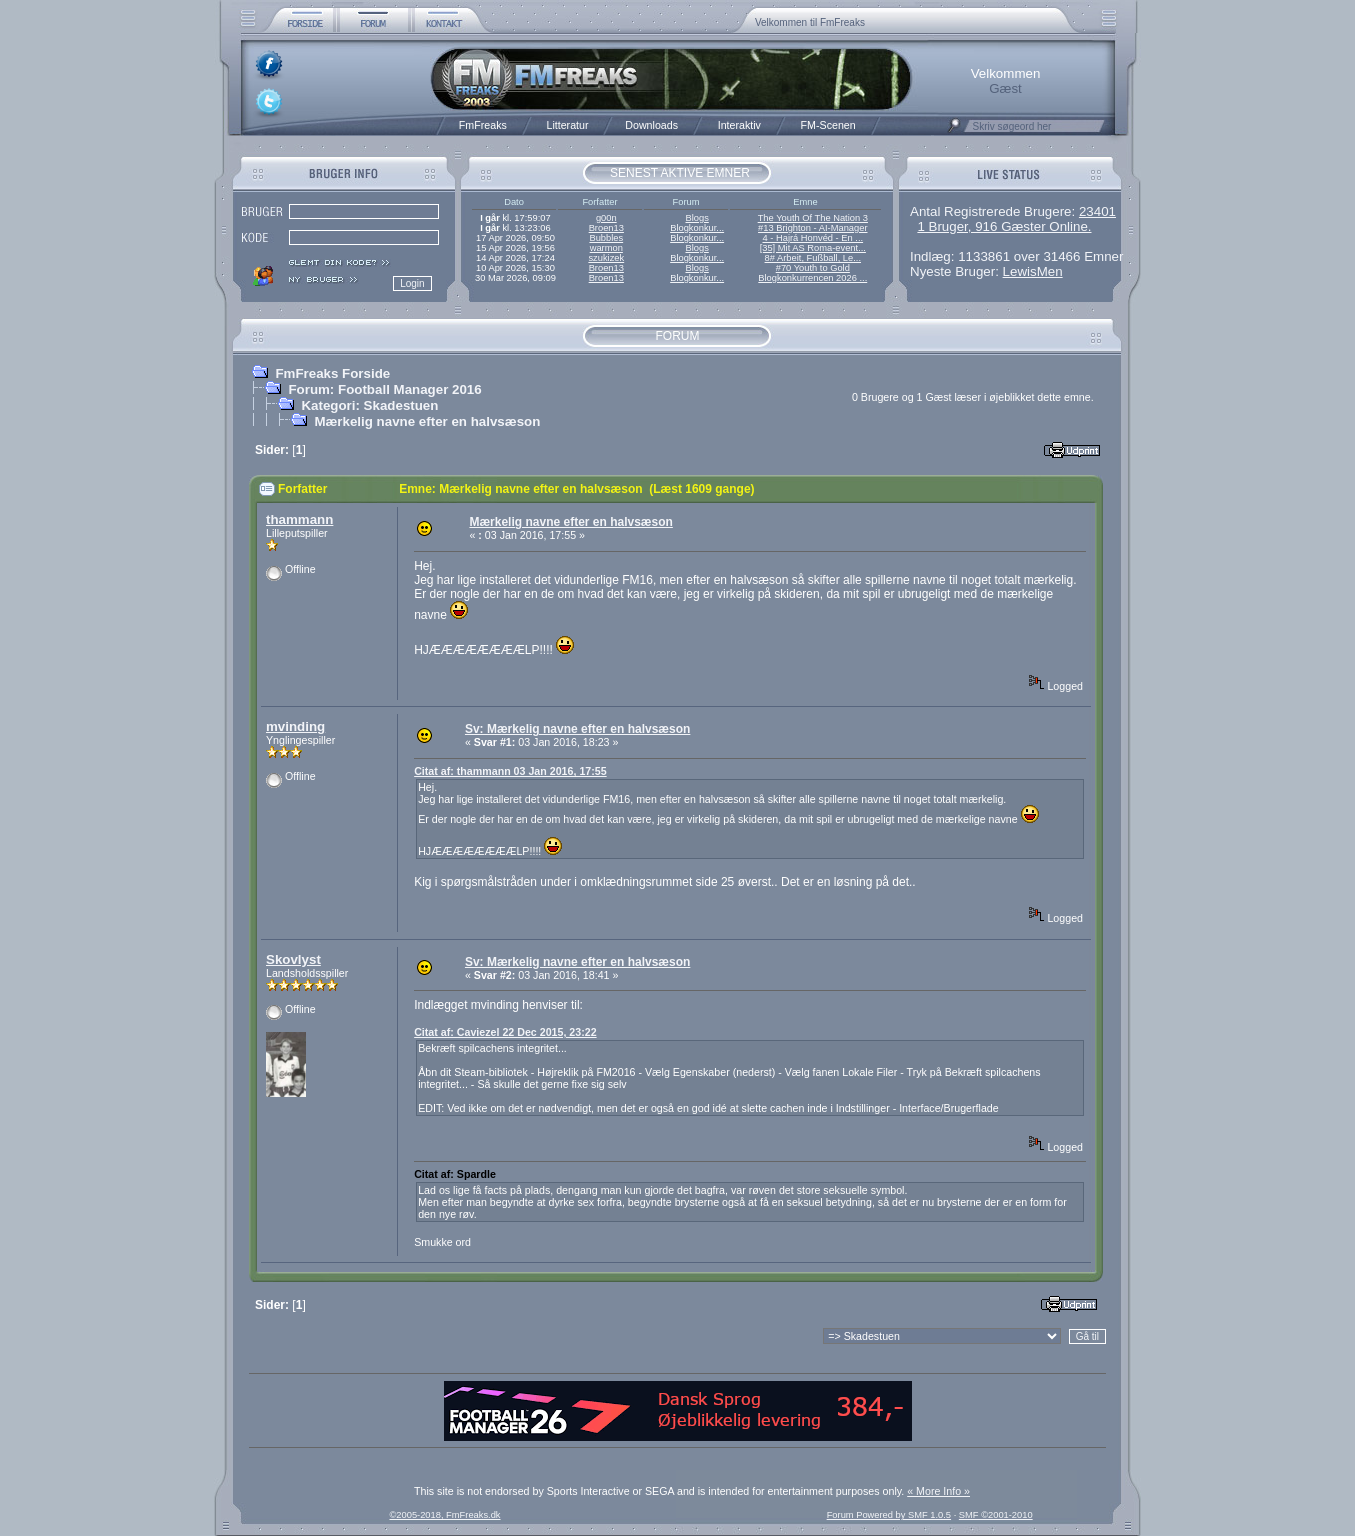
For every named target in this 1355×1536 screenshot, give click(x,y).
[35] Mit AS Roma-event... (813, 248)
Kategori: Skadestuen (369, 405)
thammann (299, 519)
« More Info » (938, 1491)
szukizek (606, 258)
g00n (606, 218)
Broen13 (606, 228)
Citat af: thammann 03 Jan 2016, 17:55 (510, 771)
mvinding (295, 726)
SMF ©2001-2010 (996, 1515)
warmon (606, 248)
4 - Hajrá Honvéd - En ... (813, 238)
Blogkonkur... (697, 228)
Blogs (696, 218)
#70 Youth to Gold (813, 268)
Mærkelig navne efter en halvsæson (427, 421)
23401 (1097, 211)
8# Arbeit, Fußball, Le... (813, 258)
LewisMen (1033, 271)
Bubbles (606, 238)
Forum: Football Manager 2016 (384, 389)
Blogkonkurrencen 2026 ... (812, 278)
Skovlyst (293, 959)
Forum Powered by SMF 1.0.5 (889, 1515)
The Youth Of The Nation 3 (813, 218)
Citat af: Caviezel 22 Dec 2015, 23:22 (505, 1032)
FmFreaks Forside (332, 373)
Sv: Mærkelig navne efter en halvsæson (577, 729)
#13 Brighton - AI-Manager (812, 228)
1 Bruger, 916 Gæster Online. (1004, 226)
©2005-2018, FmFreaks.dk (444, 1515)
